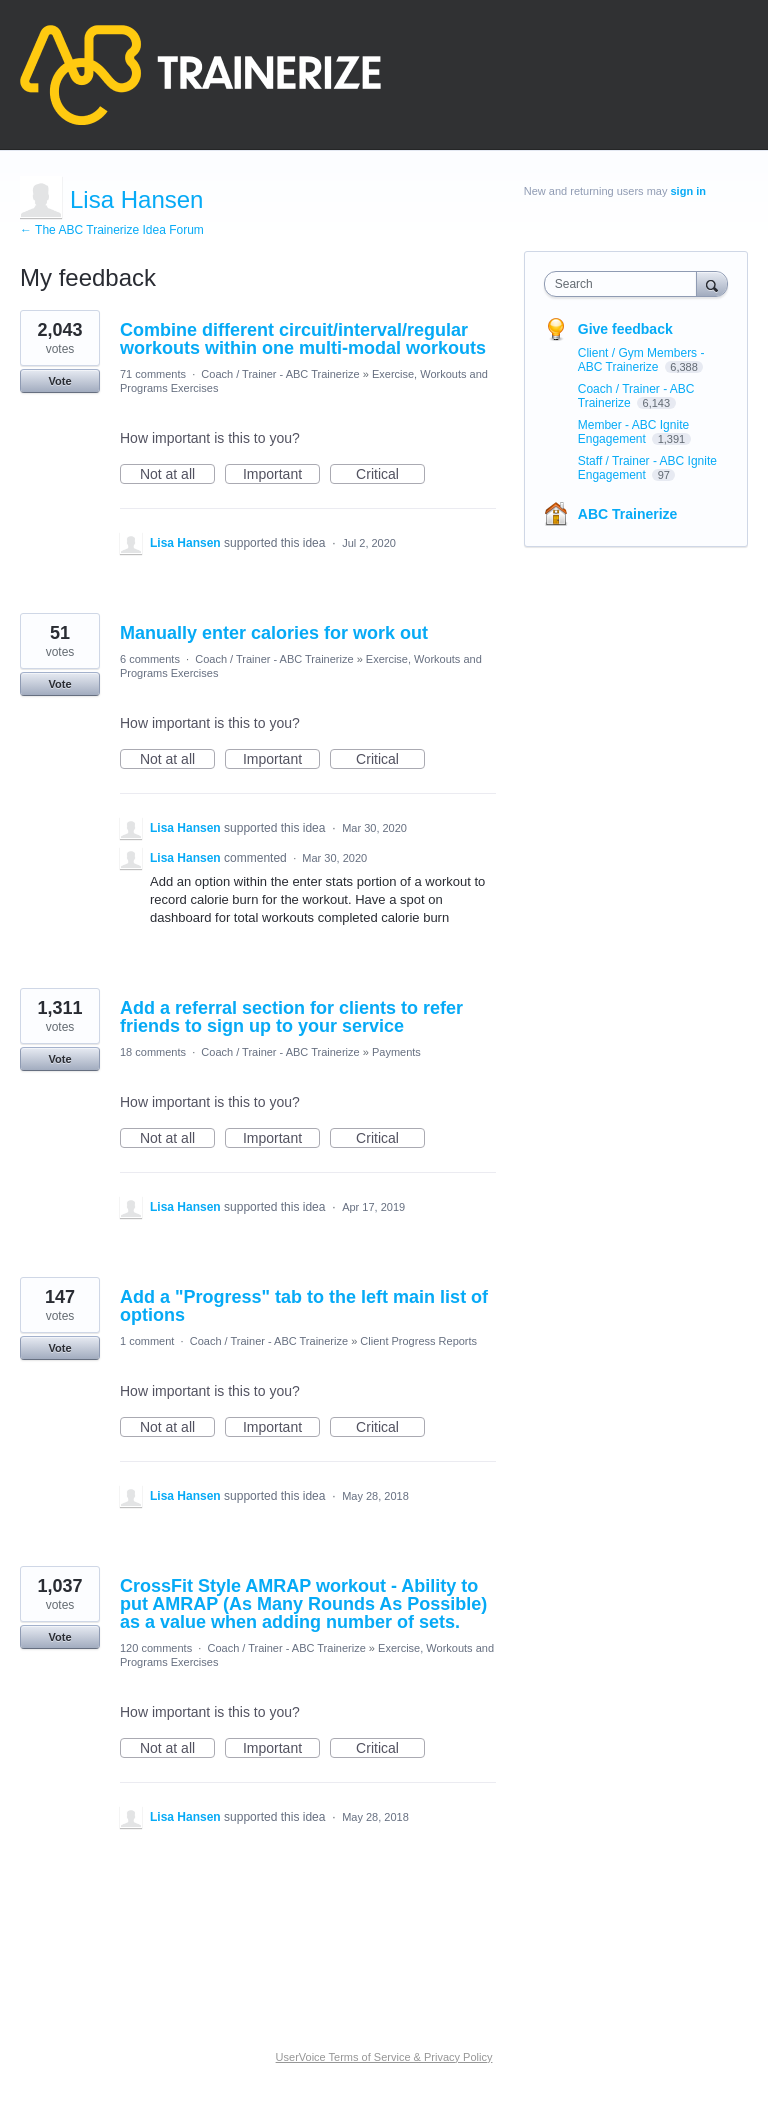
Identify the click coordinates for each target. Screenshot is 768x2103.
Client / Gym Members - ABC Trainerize (641, 360)
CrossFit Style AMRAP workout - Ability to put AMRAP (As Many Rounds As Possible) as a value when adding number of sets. (303, 1604)
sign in (688, 191)
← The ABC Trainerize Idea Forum (112, 230)
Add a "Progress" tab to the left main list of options (304, 1306)
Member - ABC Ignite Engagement (633, 432)
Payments (396, 1052)
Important (281, 475)
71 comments (153, 374)
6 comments (150, 659)
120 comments (156, 1648)
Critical (390, 475)
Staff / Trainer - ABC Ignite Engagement (647, 468)
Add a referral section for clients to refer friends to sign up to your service (291, 1017)
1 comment (147, 1341)
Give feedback (625, 329)
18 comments (153, 1052)
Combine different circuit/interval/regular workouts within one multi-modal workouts (303, 339)
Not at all (177, 475)
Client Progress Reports (418, 1341)
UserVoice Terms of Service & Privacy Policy (384, 2057)
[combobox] (625, 284)
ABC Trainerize (628, 514)
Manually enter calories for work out (274, 633)
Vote (59, 381)
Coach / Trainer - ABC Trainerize (280, 374)
